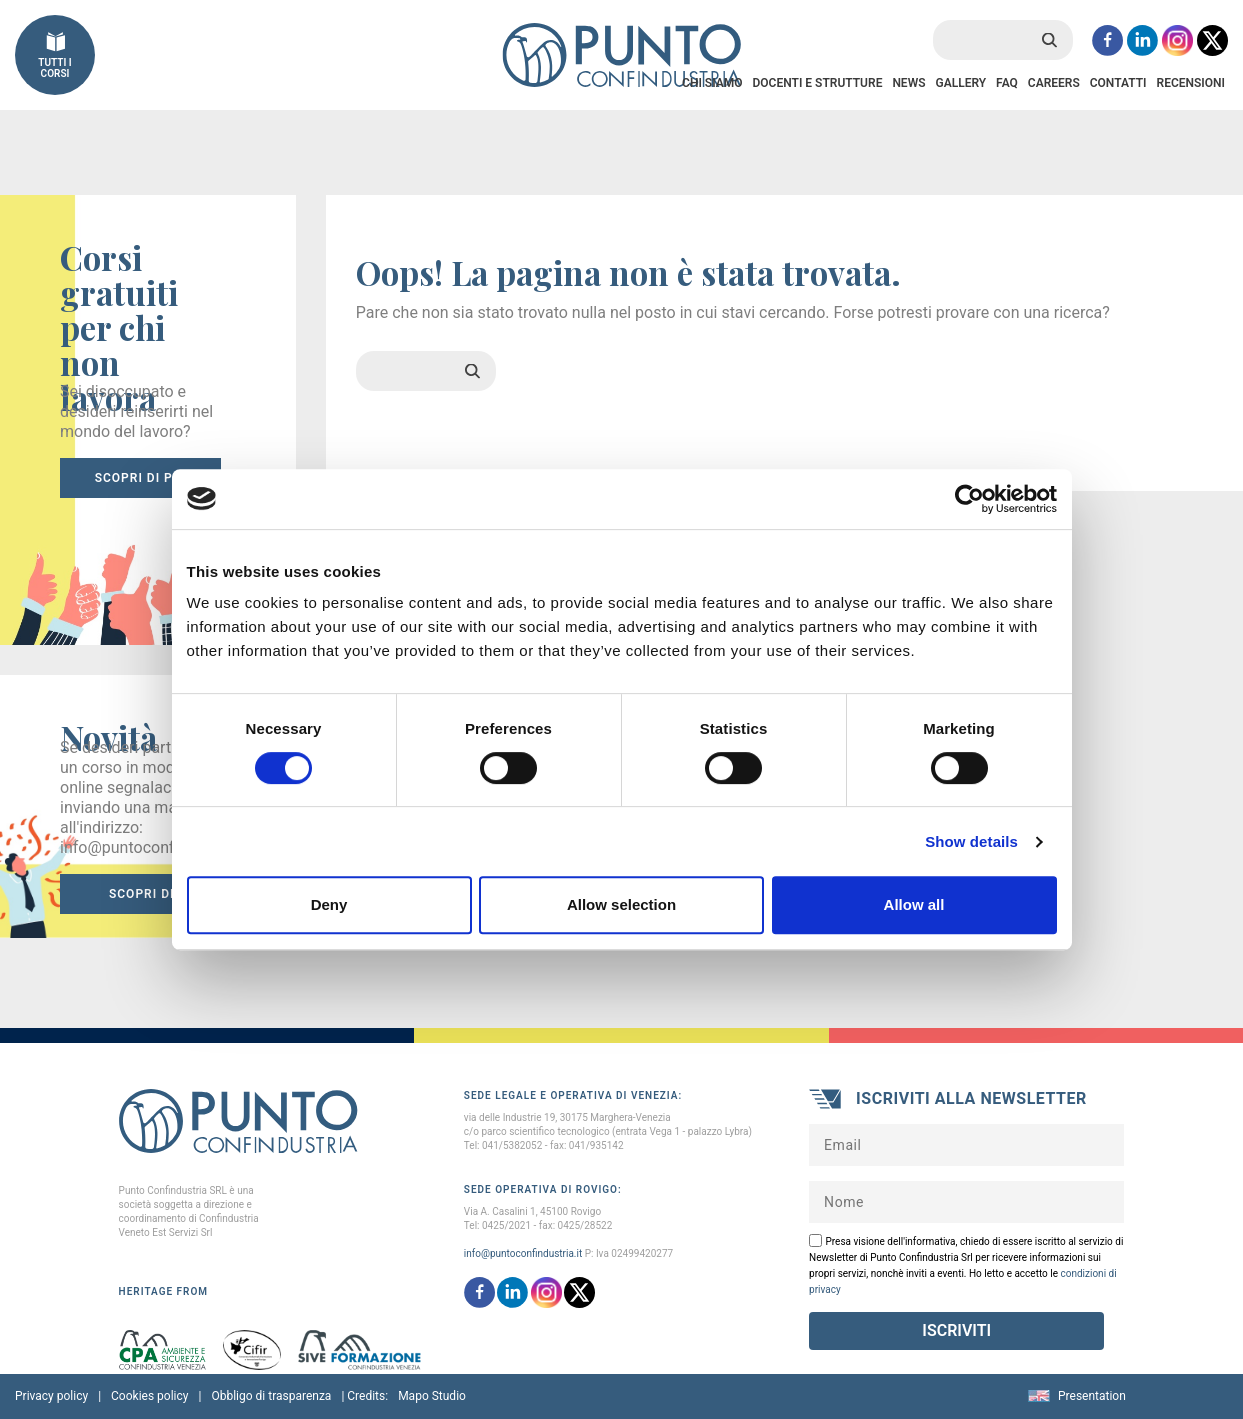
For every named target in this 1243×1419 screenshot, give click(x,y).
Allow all (914, 904)
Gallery (960, 83)
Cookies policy (149, 1396)
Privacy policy (51, 1396)
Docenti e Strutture (817, 83)
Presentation (1092, 1396)
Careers (1054, 83)
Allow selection (621, 904)
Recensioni (1191, 83)
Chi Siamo (712, 83)
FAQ (1007, 83)
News (908, 83)
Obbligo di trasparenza (271, 1396)
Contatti (1118, 83)
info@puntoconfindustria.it (523, 1253)
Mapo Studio (432, 1396)
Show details (971, 841)
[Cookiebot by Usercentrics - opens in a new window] (969, 499)
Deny (329, 904)
